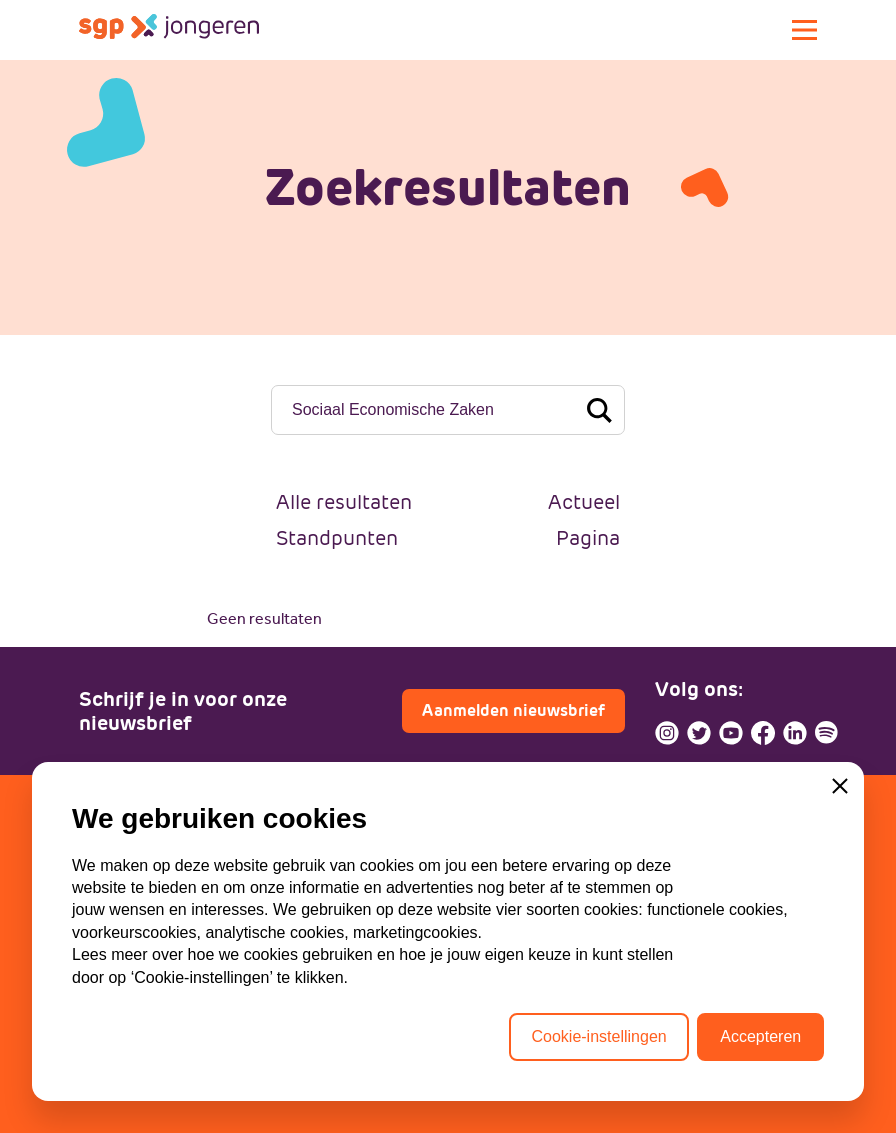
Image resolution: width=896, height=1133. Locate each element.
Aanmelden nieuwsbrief (513, 710)
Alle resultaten (344, 502)
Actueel (584, 502)
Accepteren (760, 1036)
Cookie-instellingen (598, 1036)
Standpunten (337, 538)
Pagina (588, 538)
